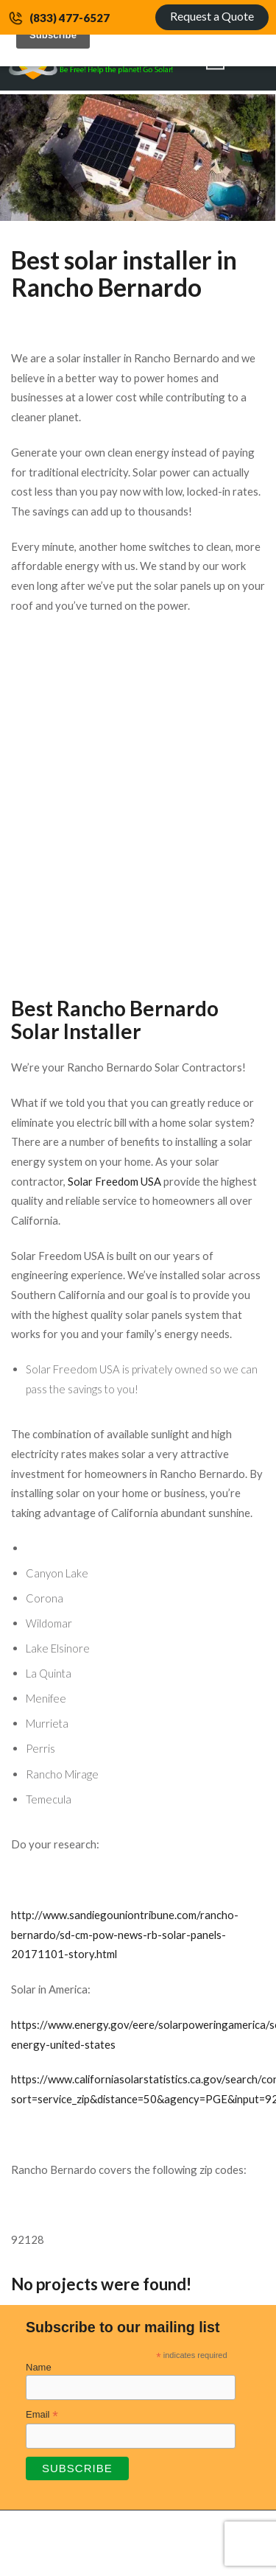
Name (39, 2367)
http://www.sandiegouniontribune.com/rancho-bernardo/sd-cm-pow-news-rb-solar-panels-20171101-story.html (124, 1934)
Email (42, 2414)
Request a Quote (212, 16)
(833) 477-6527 (69, 17)
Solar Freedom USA (114, 1181)
